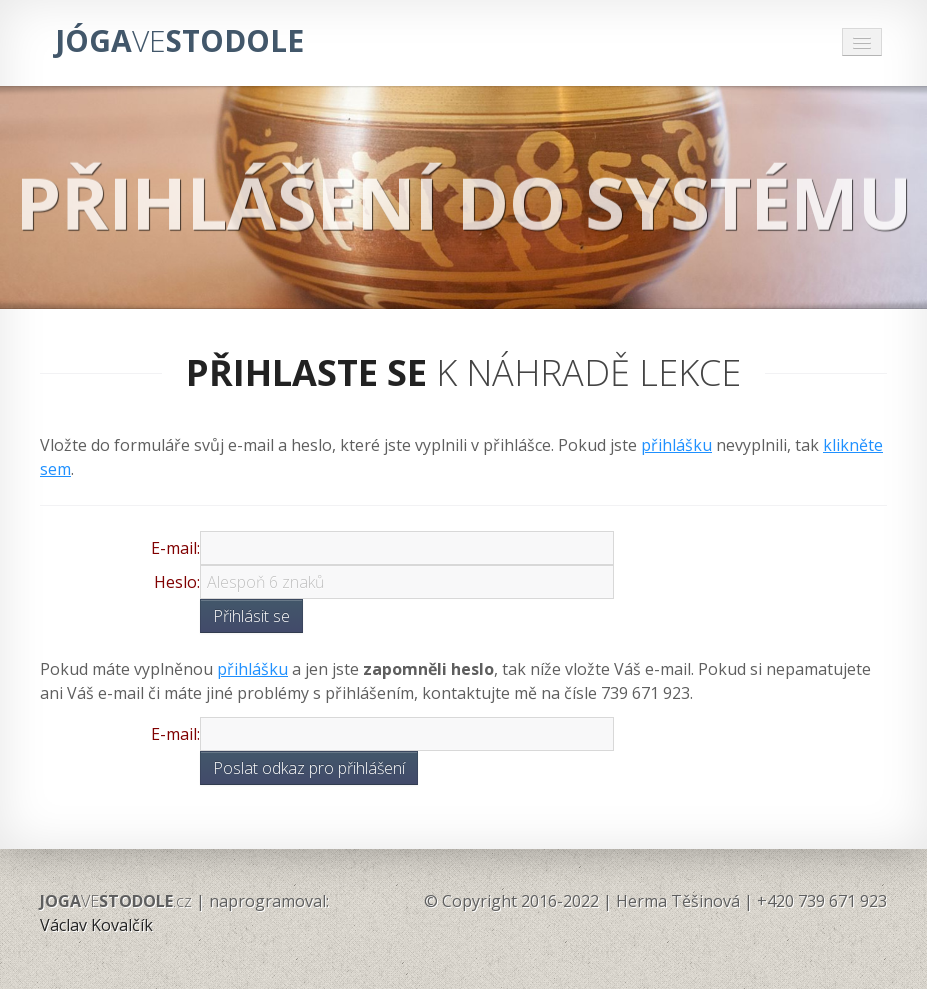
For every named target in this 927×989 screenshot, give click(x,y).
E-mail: (175, 548)
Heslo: (177, 582)
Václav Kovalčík (96, 925)
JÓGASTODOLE (179, 40)
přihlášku (676, 445)
